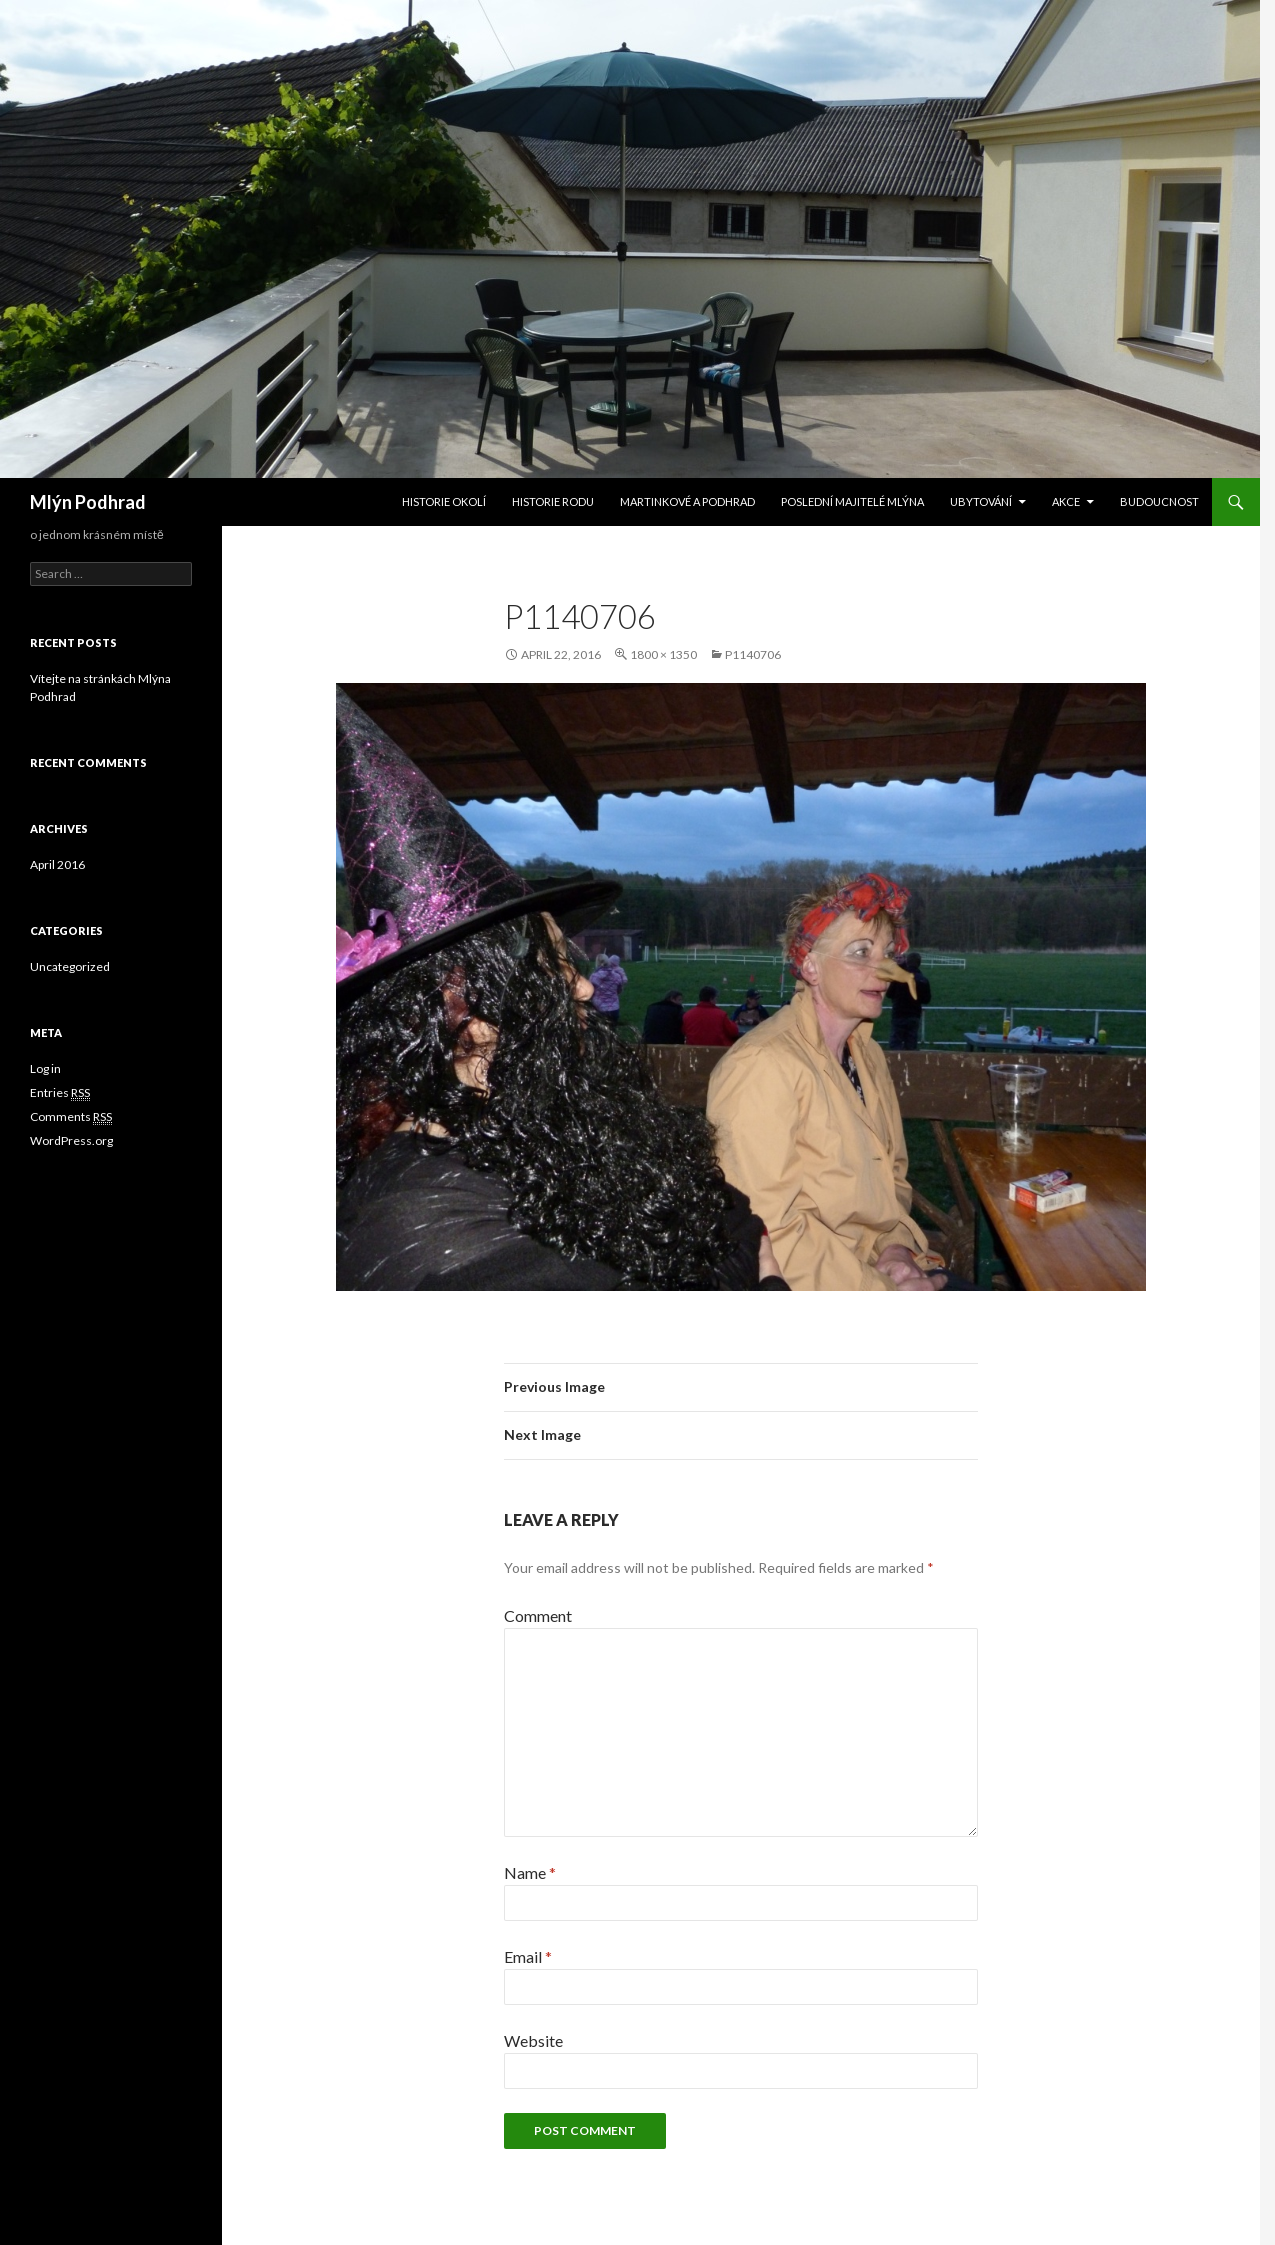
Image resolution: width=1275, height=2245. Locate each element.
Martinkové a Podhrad (687, 501)
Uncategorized (70, 966)
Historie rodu (553, 501)
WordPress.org (71, 1140)
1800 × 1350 (663, 654)
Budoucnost (1159, 501)
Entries (60, 1093)
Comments (71, 1117)
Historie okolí (444, 501)
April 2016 (57, 864)
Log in (45, 1068)
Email (528, 1956)
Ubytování (981, 501)
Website (533, 2040)
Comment (538, 1615)
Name (530, 1872)
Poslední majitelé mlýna (852, 501)
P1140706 (753, 654)
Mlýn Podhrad (88, 502)
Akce (1066, 501)
